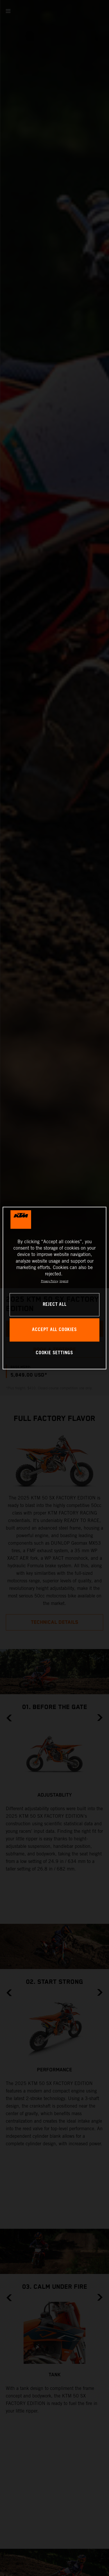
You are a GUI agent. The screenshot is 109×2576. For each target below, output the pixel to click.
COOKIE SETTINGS (54, 1352)
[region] (54, 1288)
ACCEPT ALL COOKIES (54, 1329)
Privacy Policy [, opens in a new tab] (49, 1281)
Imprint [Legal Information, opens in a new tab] (64, 1281)
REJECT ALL (55, 1304)
